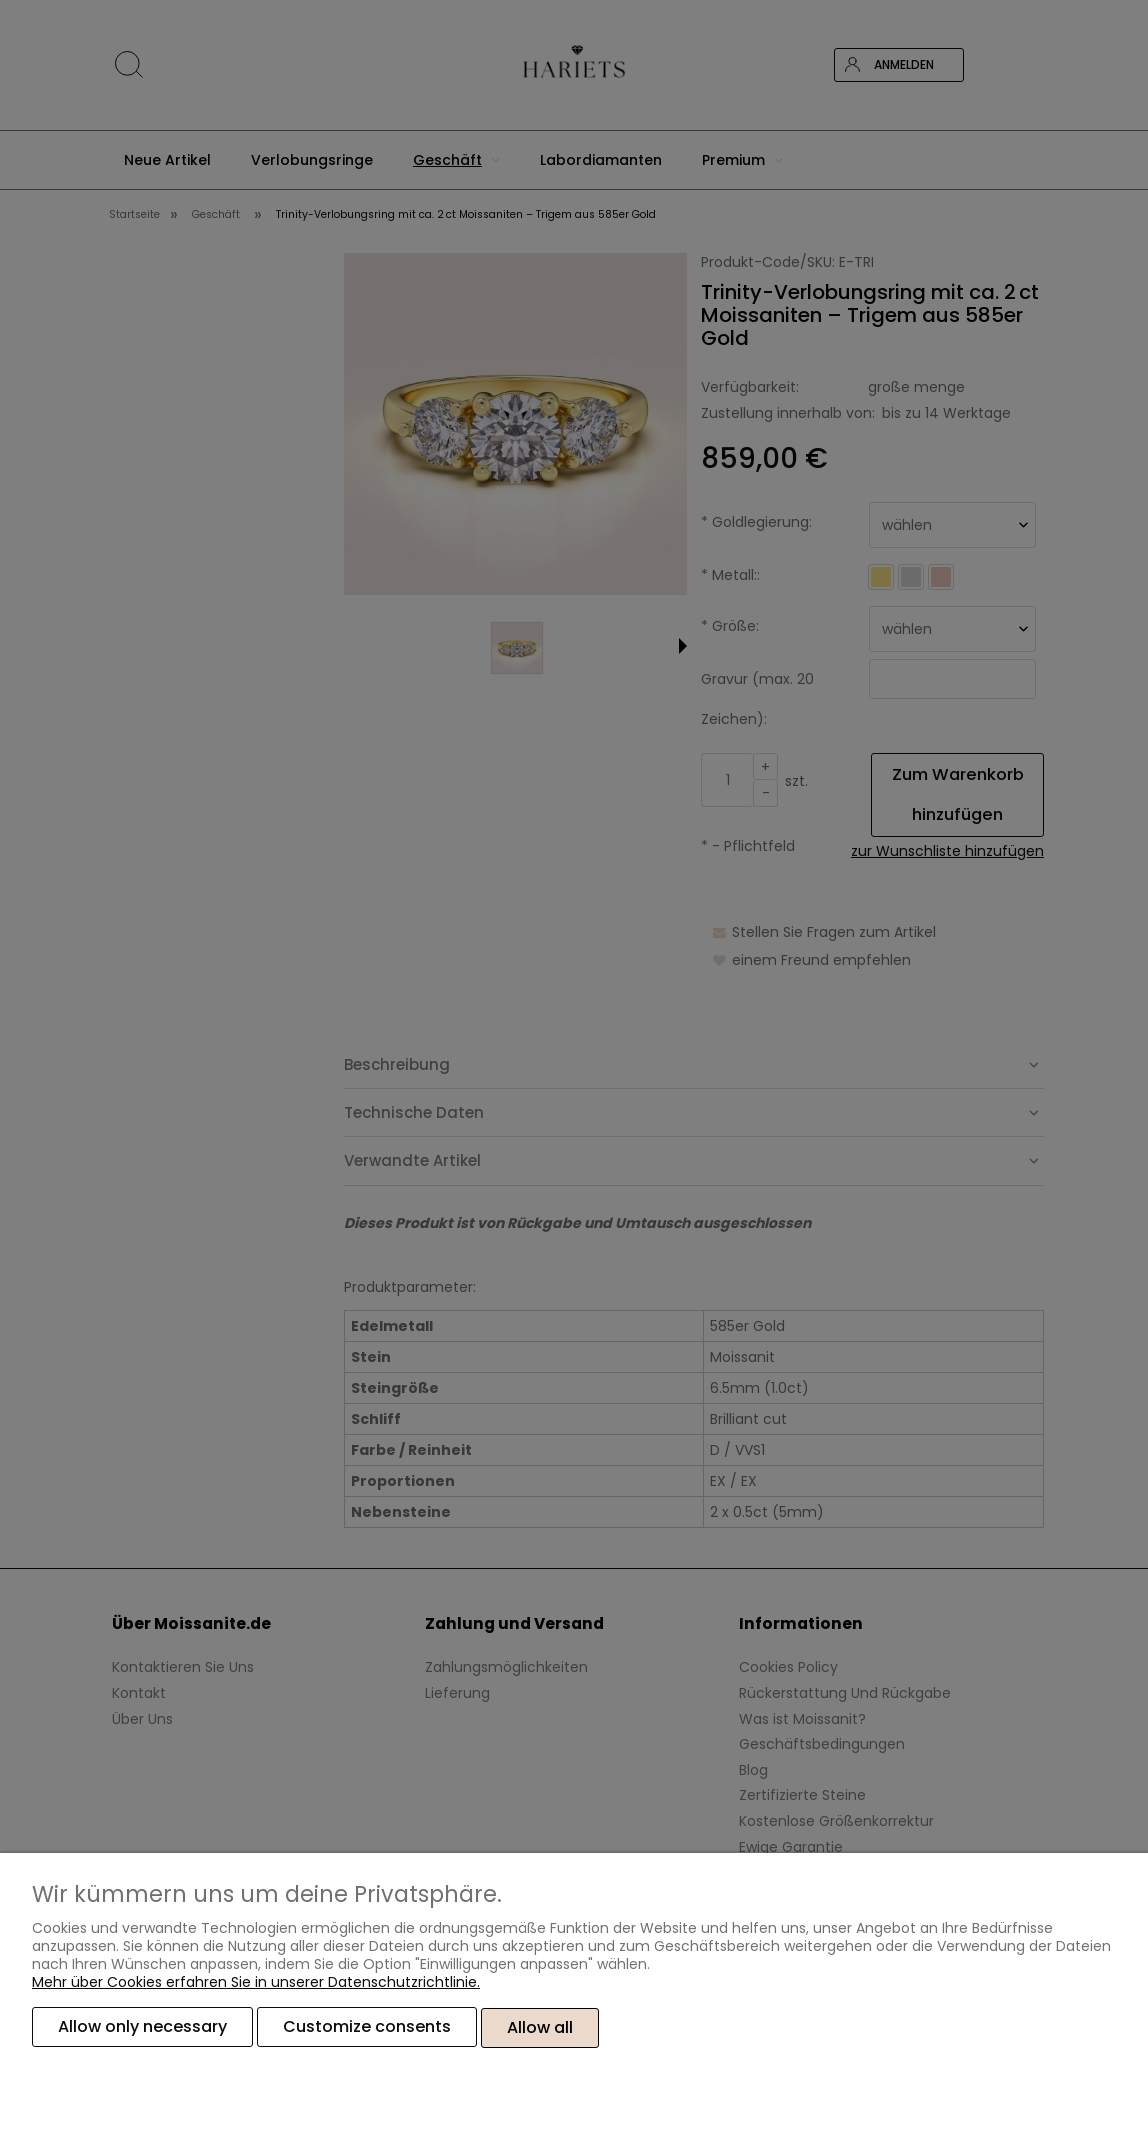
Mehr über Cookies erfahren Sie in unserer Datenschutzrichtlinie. (256, 1984)
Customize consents (367, 2028)
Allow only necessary (142, 2028)
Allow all (540, 2028)
